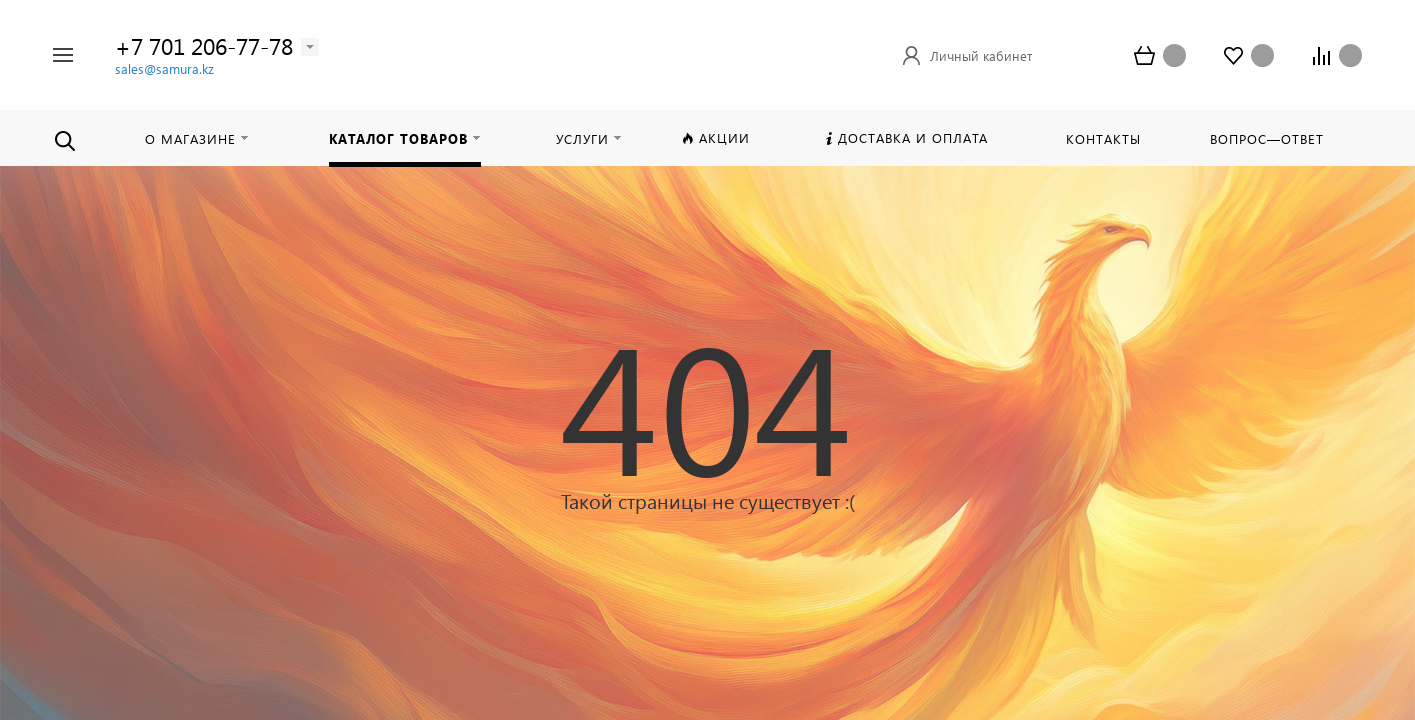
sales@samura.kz (164, 68)
